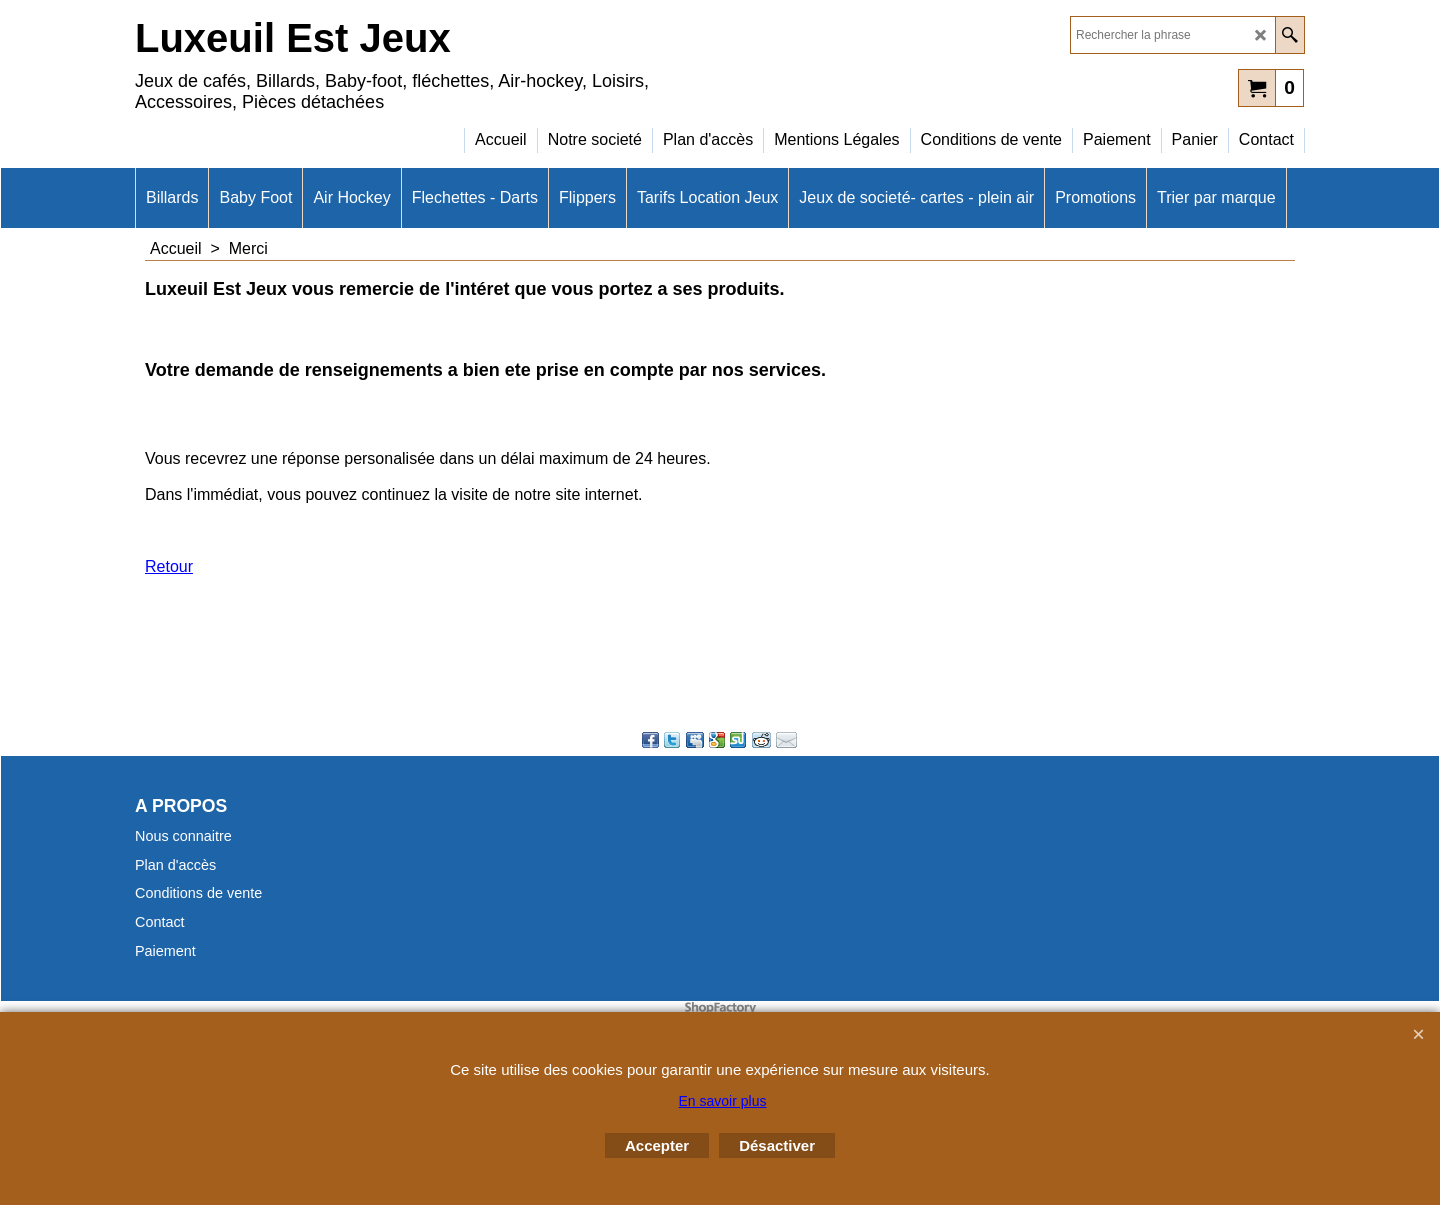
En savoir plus (723, 1101)
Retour (169, 566)
